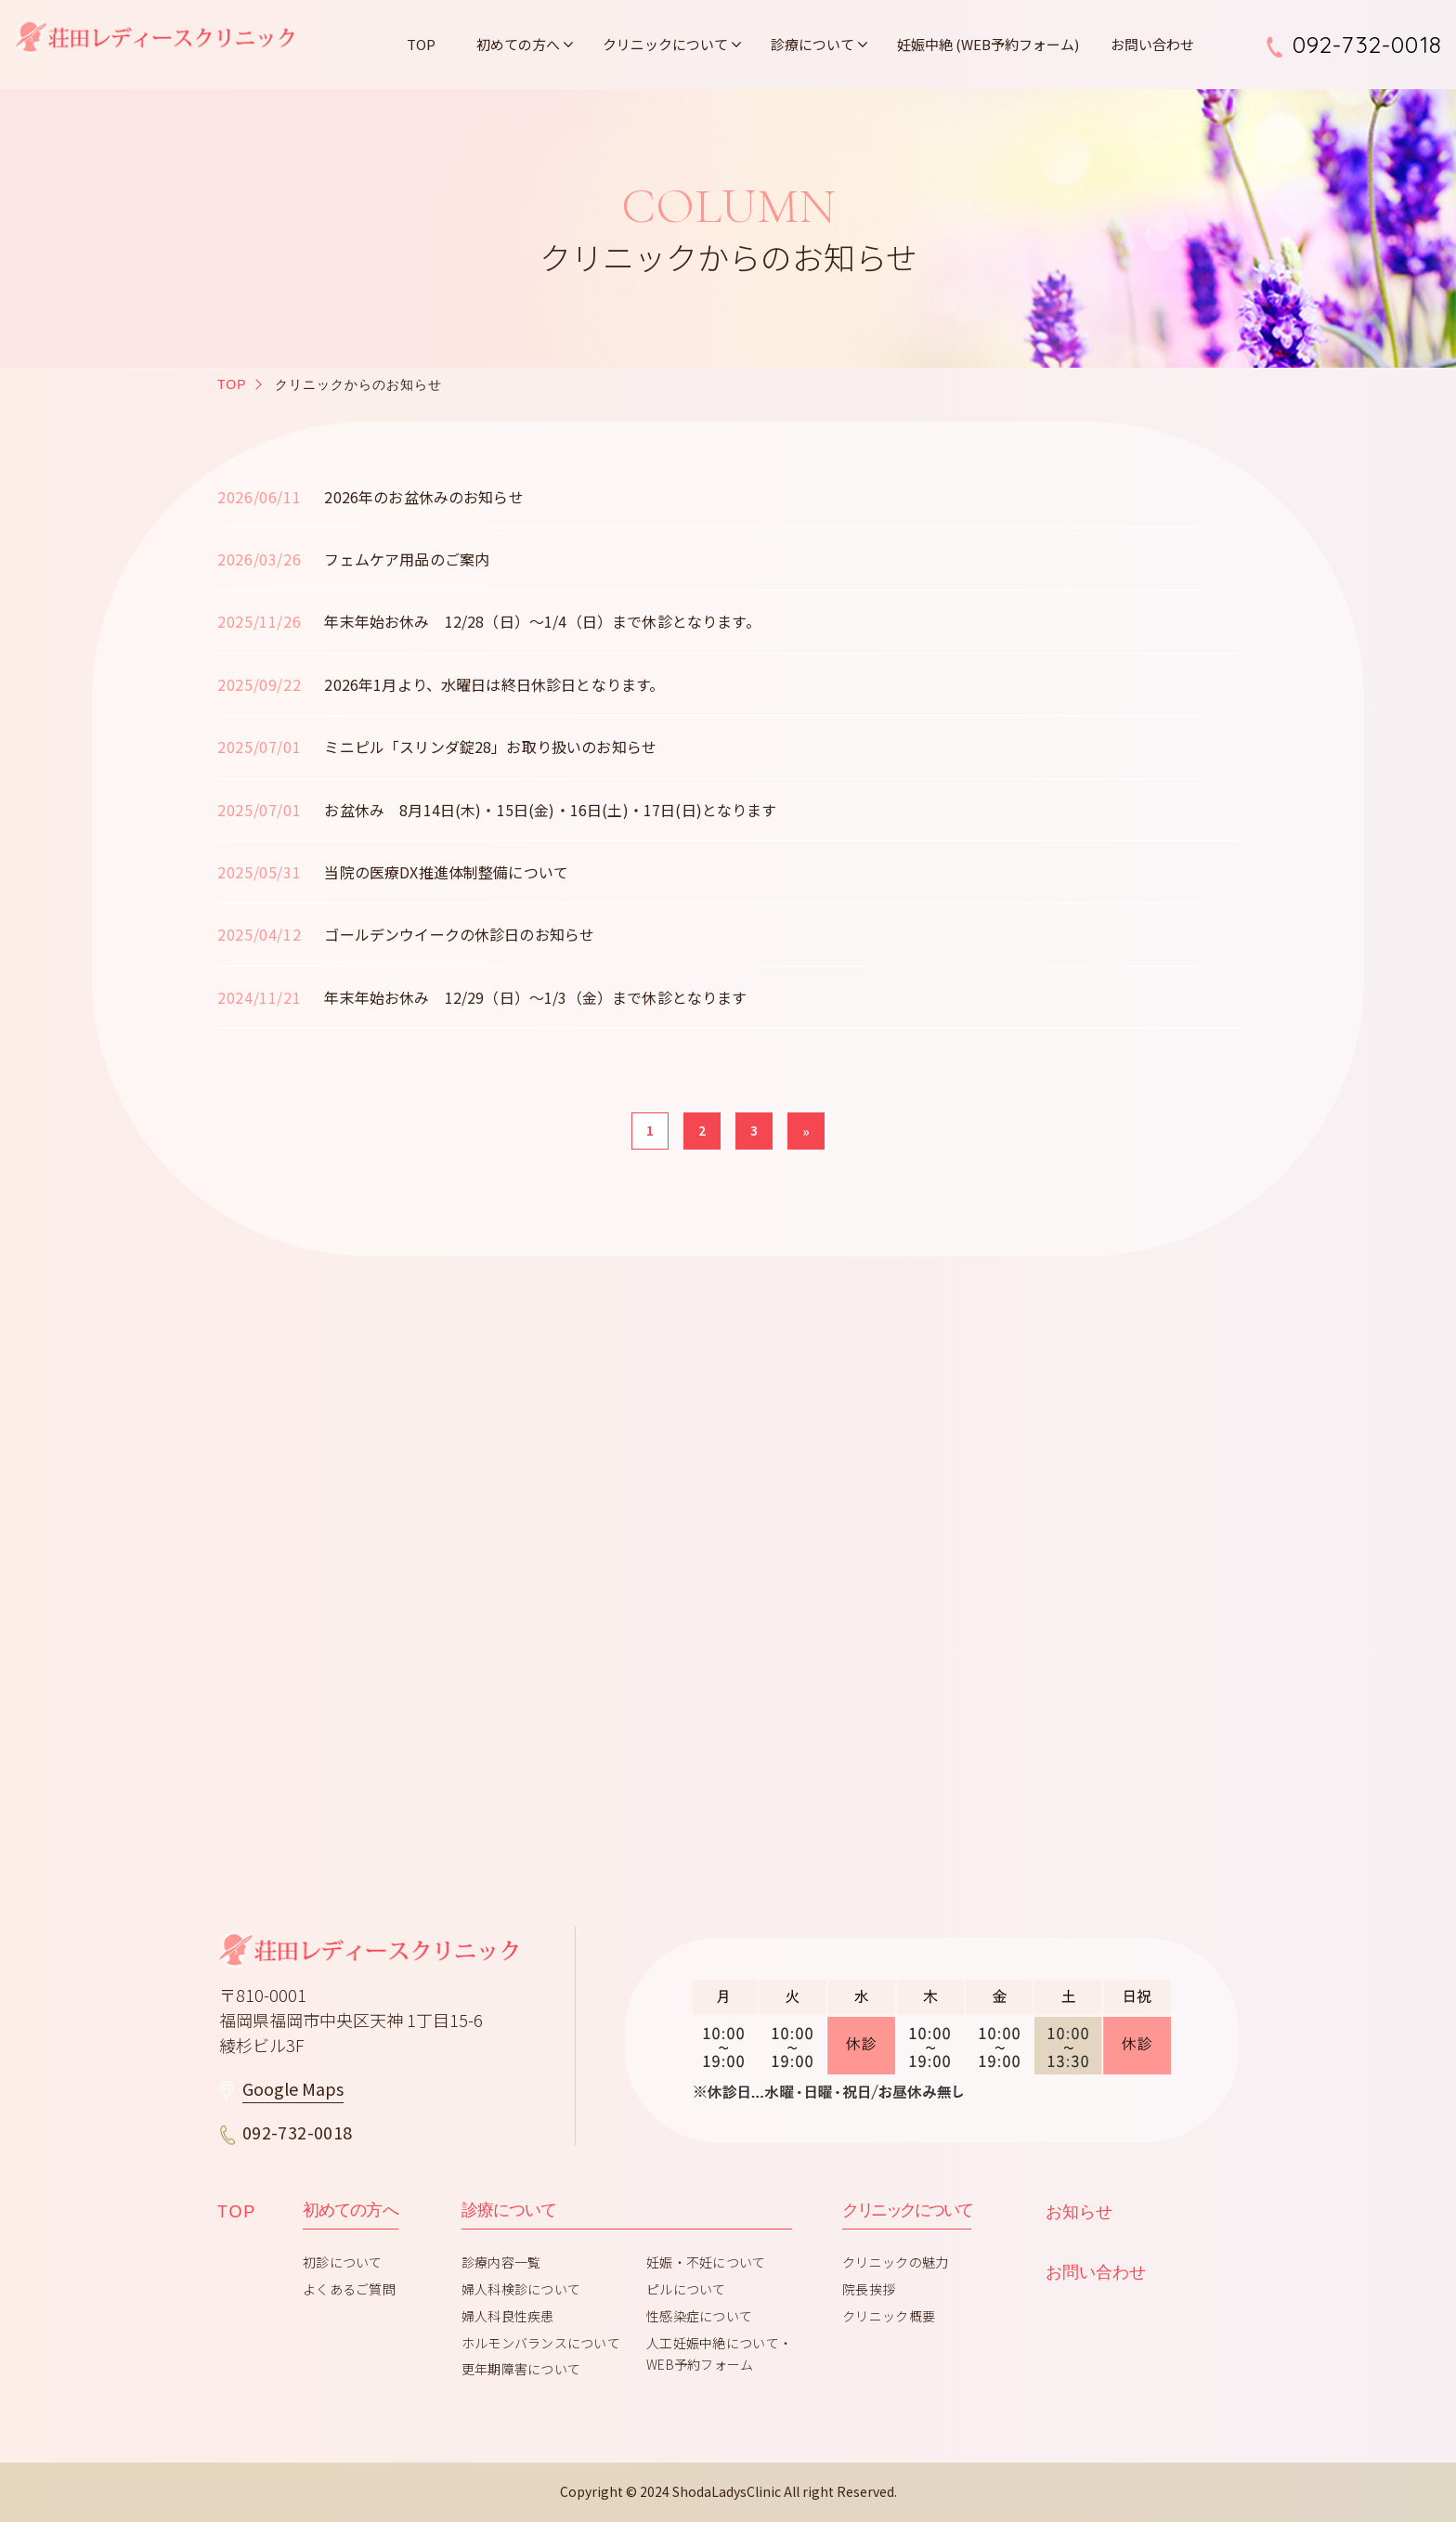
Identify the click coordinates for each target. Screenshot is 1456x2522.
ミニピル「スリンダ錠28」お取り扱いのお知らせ (490, 746)
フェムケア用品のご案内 (406, 559)
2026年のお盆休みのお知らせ (423, 497)
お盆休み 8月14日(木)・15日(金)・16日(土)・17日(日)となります (550, 810)
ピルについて (686, 2289)
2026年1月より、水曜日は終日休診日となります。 (494, 684)
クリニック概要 (888, 2316)
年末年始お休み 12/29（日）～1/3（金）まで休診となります (535, 997)
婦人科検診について (521, 2289)
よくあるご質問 (349, 2289)
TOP (421, 44)
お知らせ (1079, 2212)
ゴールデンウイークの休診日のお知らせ (459, 934)
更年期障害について (521, 2369)
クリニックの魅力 (895, 2262)
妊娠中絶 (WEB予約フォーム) (988, 44)
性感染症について (699, 2316)
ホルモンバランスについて (541, 2343)
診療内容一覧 (501, 2262)
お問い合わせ (1152, 44)
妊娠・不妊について (706, 2262)
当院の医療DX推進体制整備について (446, 872)
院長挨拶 (868, 2289)
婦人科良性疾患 (508, 2316)
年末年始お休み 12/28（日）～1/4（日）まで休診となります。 (542, 621)
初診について (343, 2262)
